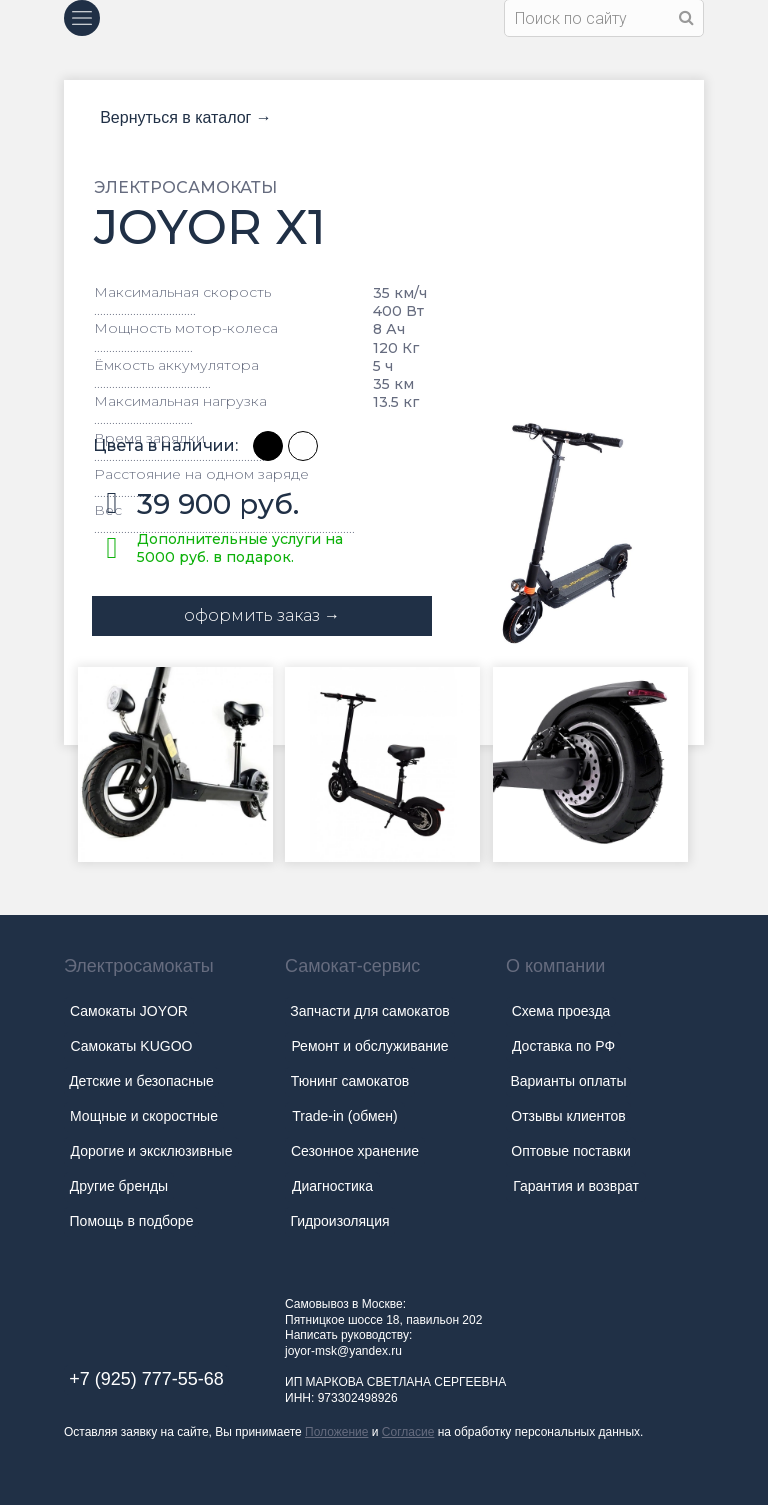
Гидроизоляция (339, 1221)
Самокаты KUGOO (132, 1046)
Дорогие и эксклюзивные (152, 1151)
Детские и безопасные (141, 1081)
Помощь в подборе (132, 1221)
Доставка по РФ (563, 1046)
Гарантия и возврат (576, 1186)
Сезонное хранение (355, 1151)
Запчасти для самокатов (369, 1011)
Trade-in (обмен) (344, 1116)
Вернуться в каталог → (186, 117)
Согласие (408, 1432)
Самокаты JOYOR (129, 1011)
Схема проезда (561, 1011)
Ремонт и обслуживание (369, 1046)
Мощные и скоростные (144, 1116)
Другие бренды (119, 1186)
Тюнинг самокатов (350, 1081)
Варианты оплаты (568, 1081)
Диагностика (332, 1186)
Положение (336, 1432)
